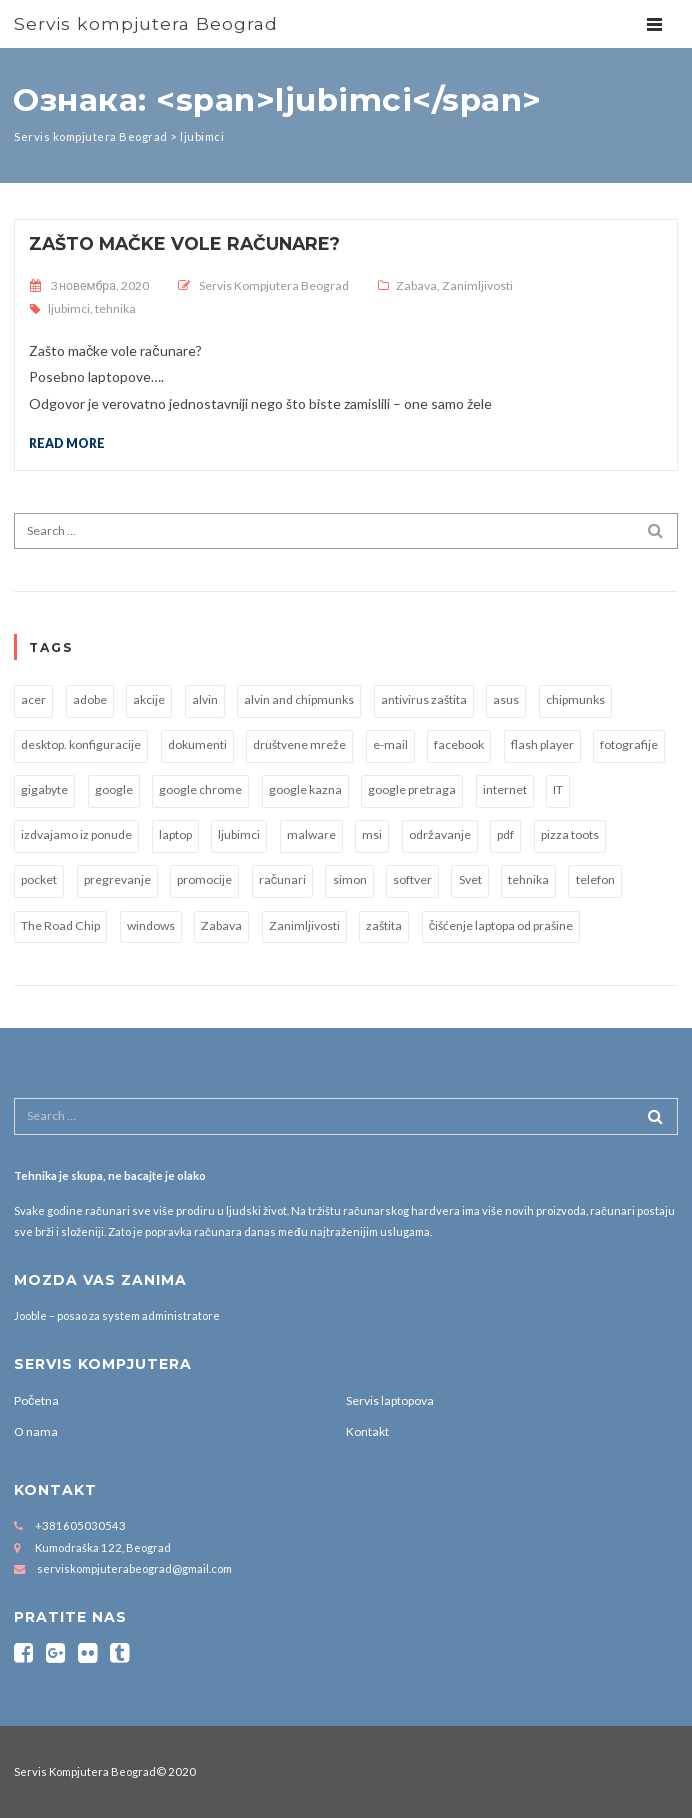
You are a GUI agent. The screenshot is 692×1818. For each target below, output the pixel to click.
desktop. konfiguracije (81, 744)
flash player (542, 744)
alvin (205, 699)
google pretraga (412, 789)
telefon (595, 879)
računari (282, 879)
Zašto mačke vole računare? (184, 243)
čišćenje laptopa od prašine (501, 925)
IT (558, 789)
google (114, 789)
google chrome (200, 789)
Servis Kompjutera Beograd (274, 285)
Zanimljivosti (477, 285)
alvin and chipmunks (299, 699)
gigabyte (44, 789)
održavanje (440, 834)
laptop (175, 834)
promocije (204, 879)
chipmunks (575, 699)
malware (311, 834)
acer (33, 699)
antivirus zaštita (424, 699)
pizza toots (570, 834)
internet (505, 789)
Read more (67, 443)
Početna (36, 1400)
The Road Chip (60, 925)
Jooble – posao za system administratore (117, 1315)
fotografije (629, 744)
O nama (36, 1431)
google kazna (305, 789)
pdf (505, 834)
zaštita (384, 925)
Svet (470, 879)
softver (412, 879)
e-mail (390, 744)
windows (151, 925)
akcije (149, 699)
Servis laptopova (390, 1400)
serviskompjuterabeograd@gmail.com (134, 1568)
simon (350, 879)
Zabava (416, 285)
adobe (90, 699)
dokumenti (197, 744)
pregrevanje (117, 879)
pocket (39, 879)
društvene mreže (299, 744)
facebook (459, 744)
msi (372, 834)
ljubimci (69, 308)
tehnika (115, 308)
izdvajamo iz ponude (76, 834)
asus (506, 699)
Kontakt (367, 1431)
